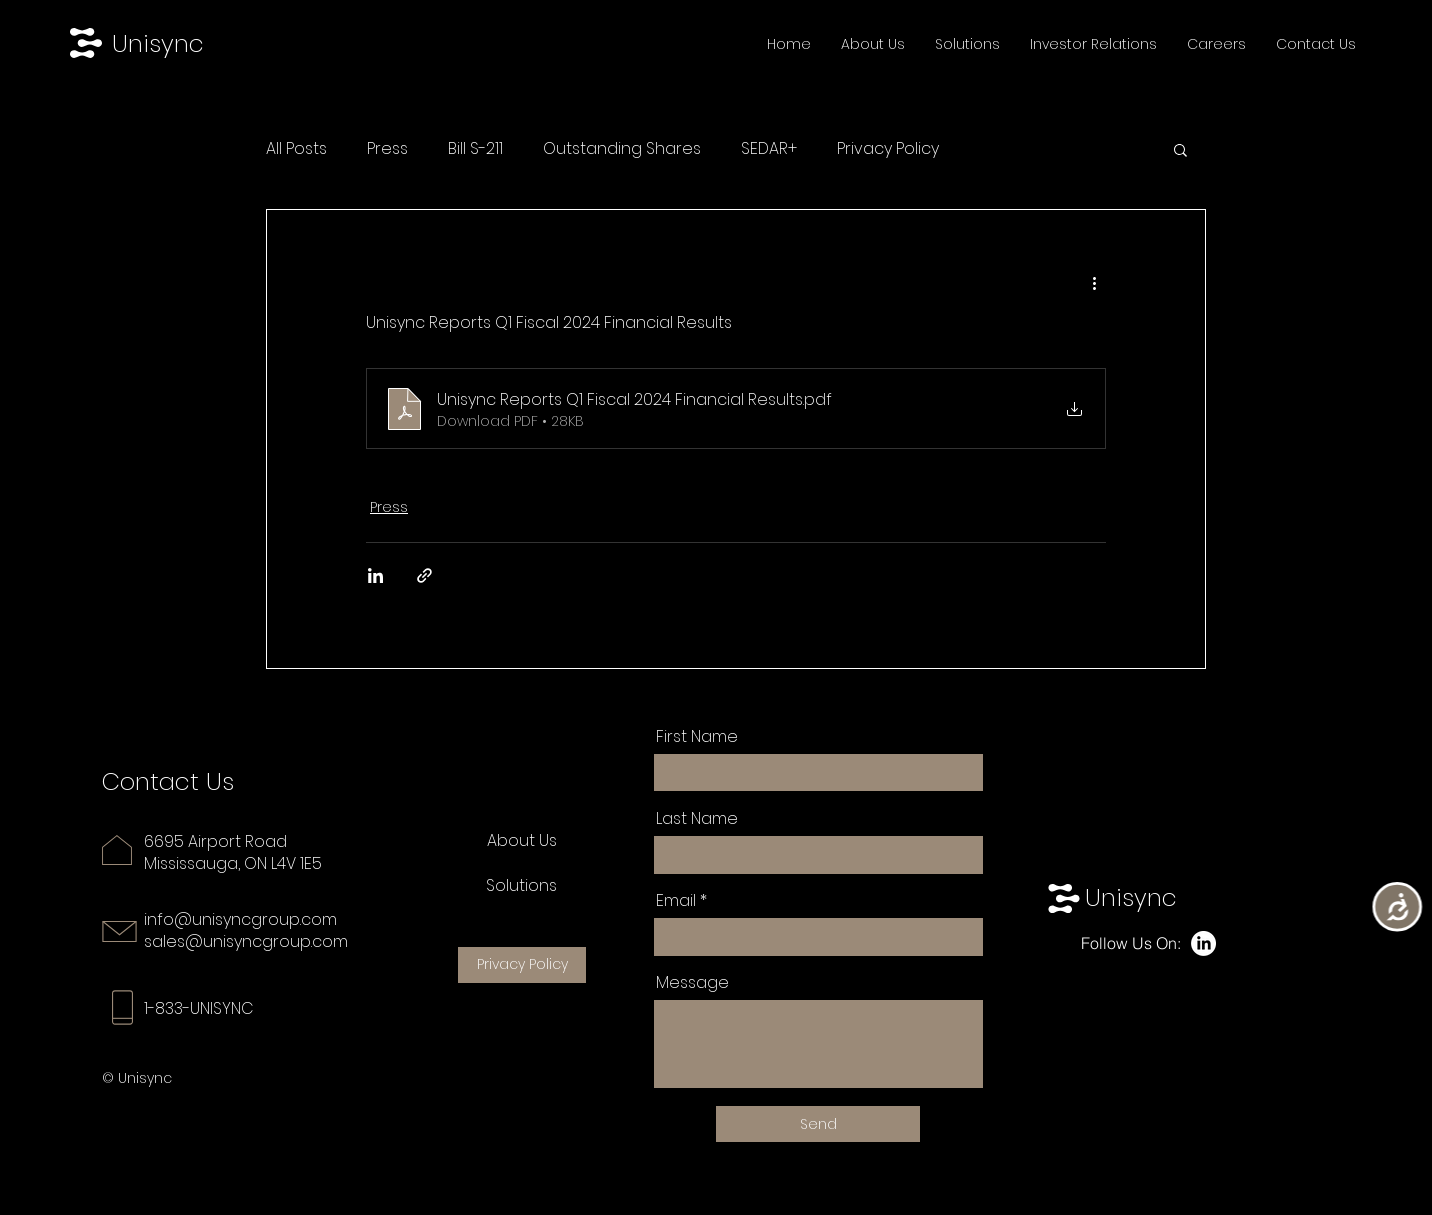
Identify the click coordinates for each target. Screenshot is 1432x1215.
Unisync (158, 43)
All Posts (296, 149)
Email (676, 901)
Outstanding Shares (622, 149)
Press (387, 149)
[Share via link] (424, 575)
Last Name (697, 819)
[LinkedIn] (1203, 943)
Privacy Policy (888, 149)
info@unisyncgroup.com (240, 919)
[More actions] (1094, 282)
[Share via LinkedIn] (375, 575)
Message (692, 983)
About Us (522, 840)
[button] (1180, 149)
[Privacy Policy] (522, 965)
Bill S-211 (475, 149)
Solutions (521, 885)
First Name (697, 737)
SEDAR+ (769, 149)
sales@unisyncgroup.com (246, 941)
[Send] (818, 1124)
